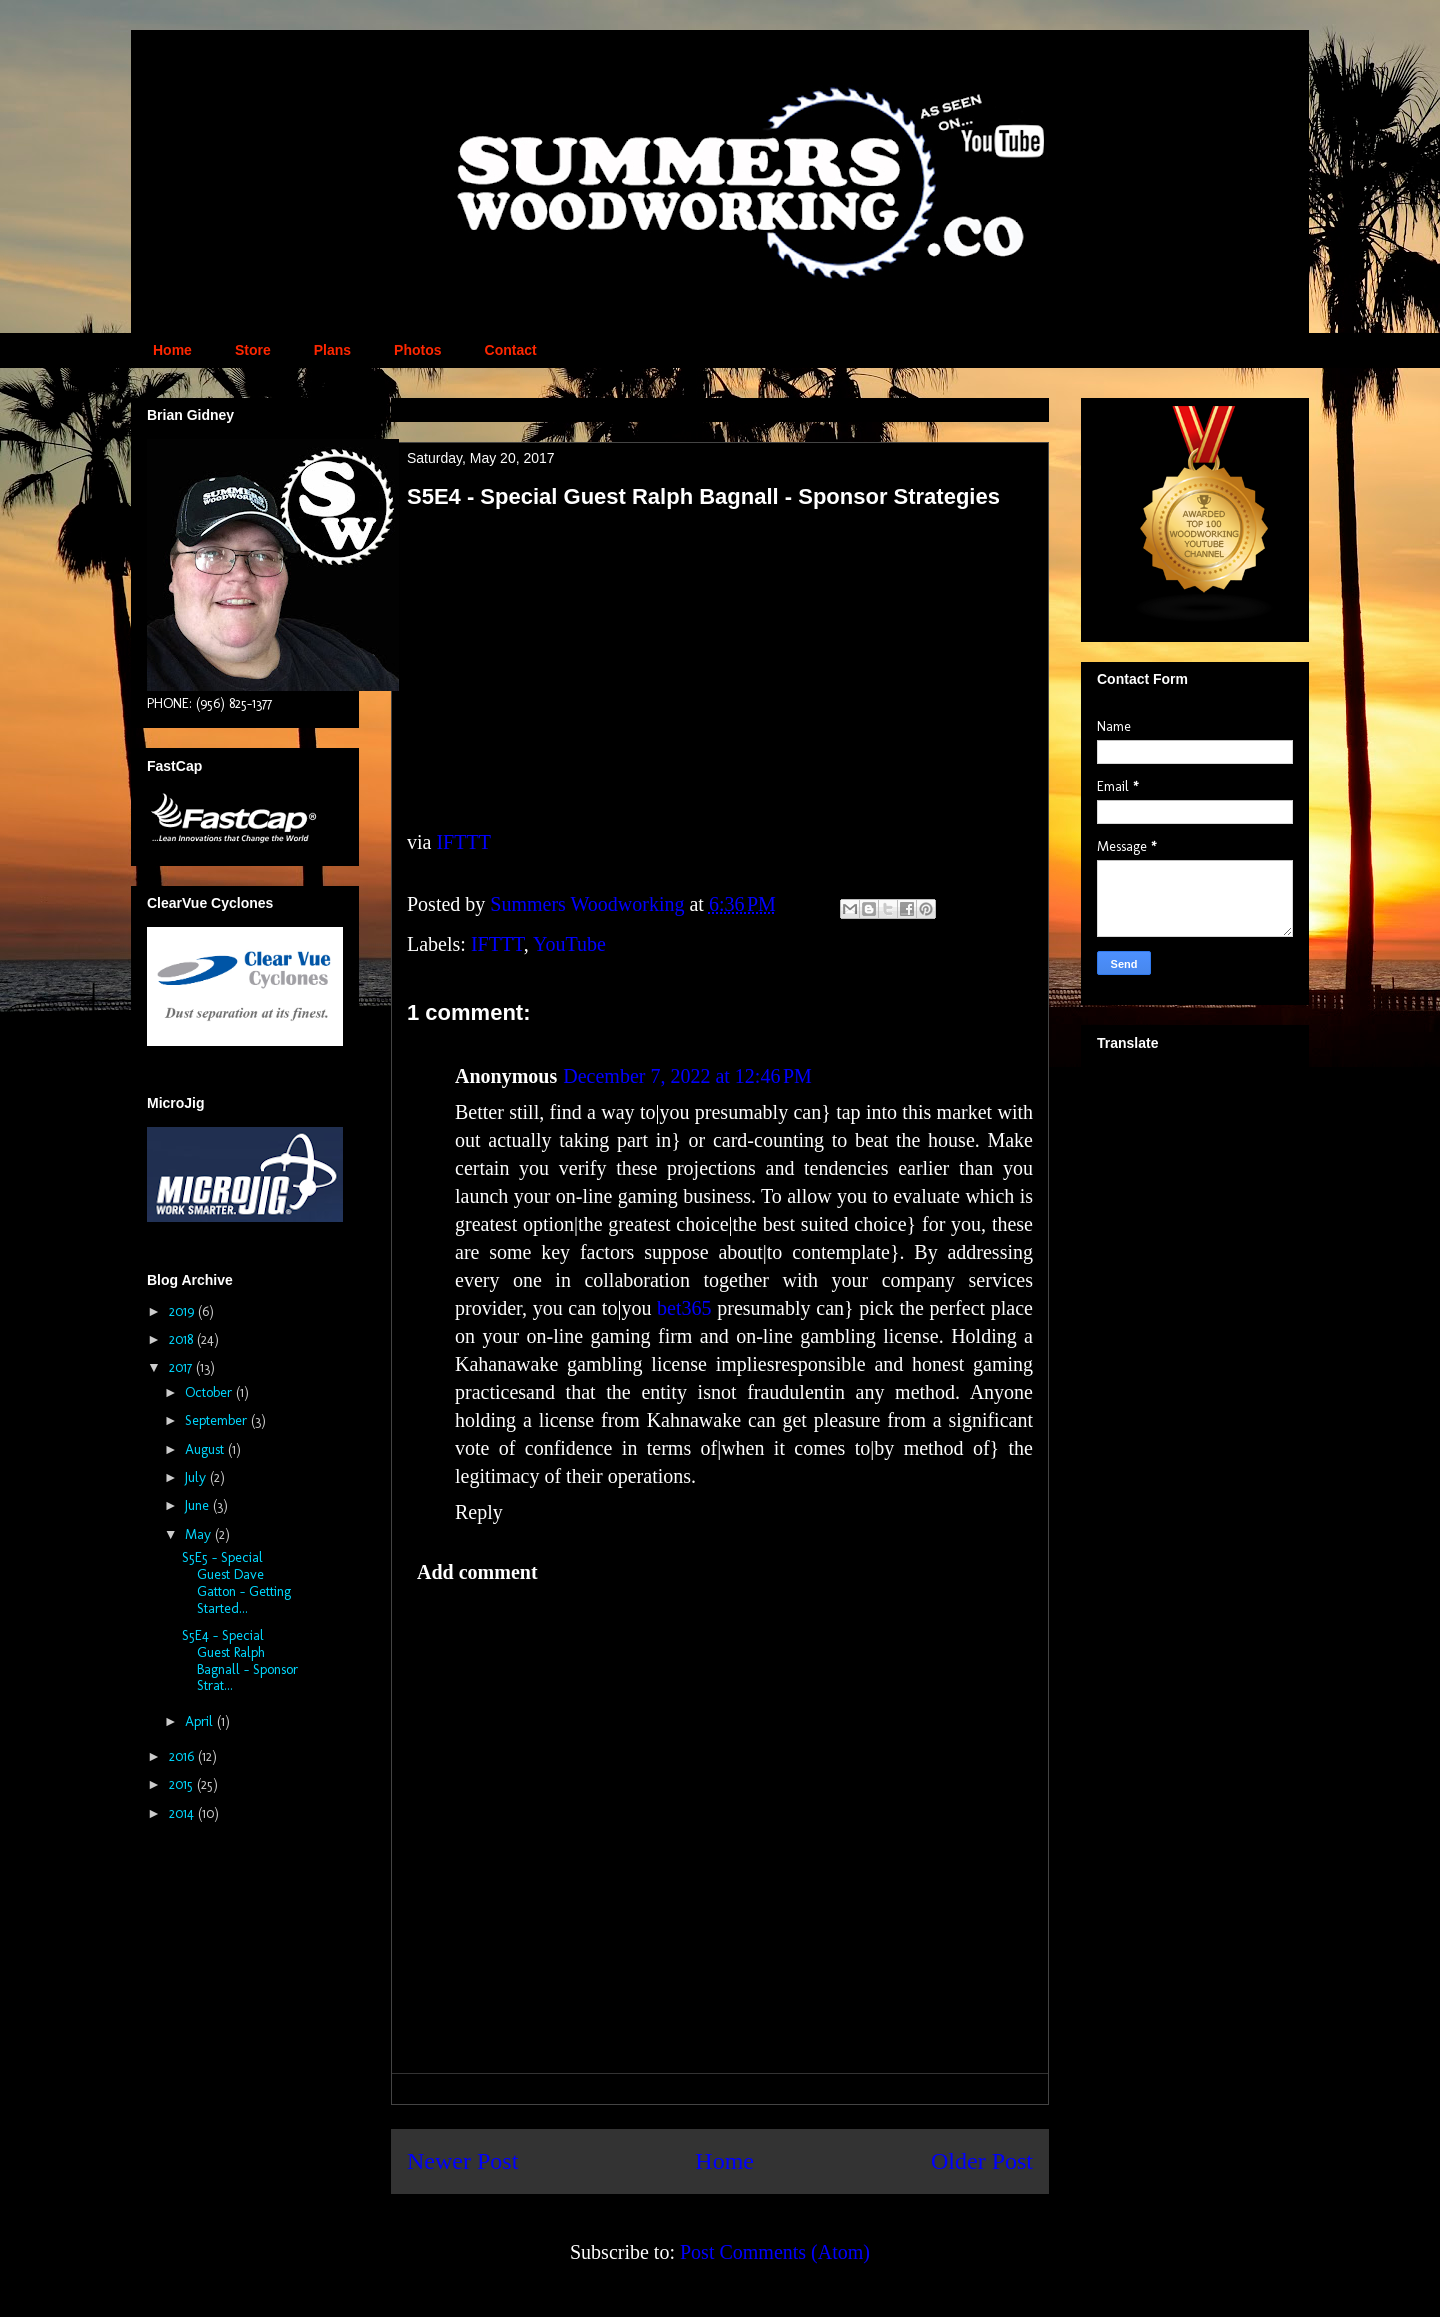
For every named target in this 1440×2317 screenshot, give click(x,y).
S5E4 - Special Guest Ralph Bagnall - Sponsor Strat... (240, 1660)
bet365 (684, 1308)
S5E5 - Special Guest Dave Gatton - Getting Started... (236, 1582)
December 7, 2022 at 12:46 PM (687, 1076)
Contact (511, 350)
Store (253, 350)
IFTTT (463, 842)
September (218, 1420)
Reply (479, 1512)
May (200, 1534)
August (206, 1449)
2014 (183, 1813)
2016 (183, 1756)
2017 (182, 1367)
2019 (183, 1311)
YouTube (569, 944)
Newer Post (462, 2161)
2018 (183, 1339)
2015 (183, 1784)
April (201, 1721)
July (197, 1477)
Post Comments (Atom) (775, 2252)
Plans (332, 350)
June (199, 1505)
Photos (417, 350)
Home (172, 350)
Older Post (982, 2161)
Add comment (477, 1572)
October (210, 1392)
